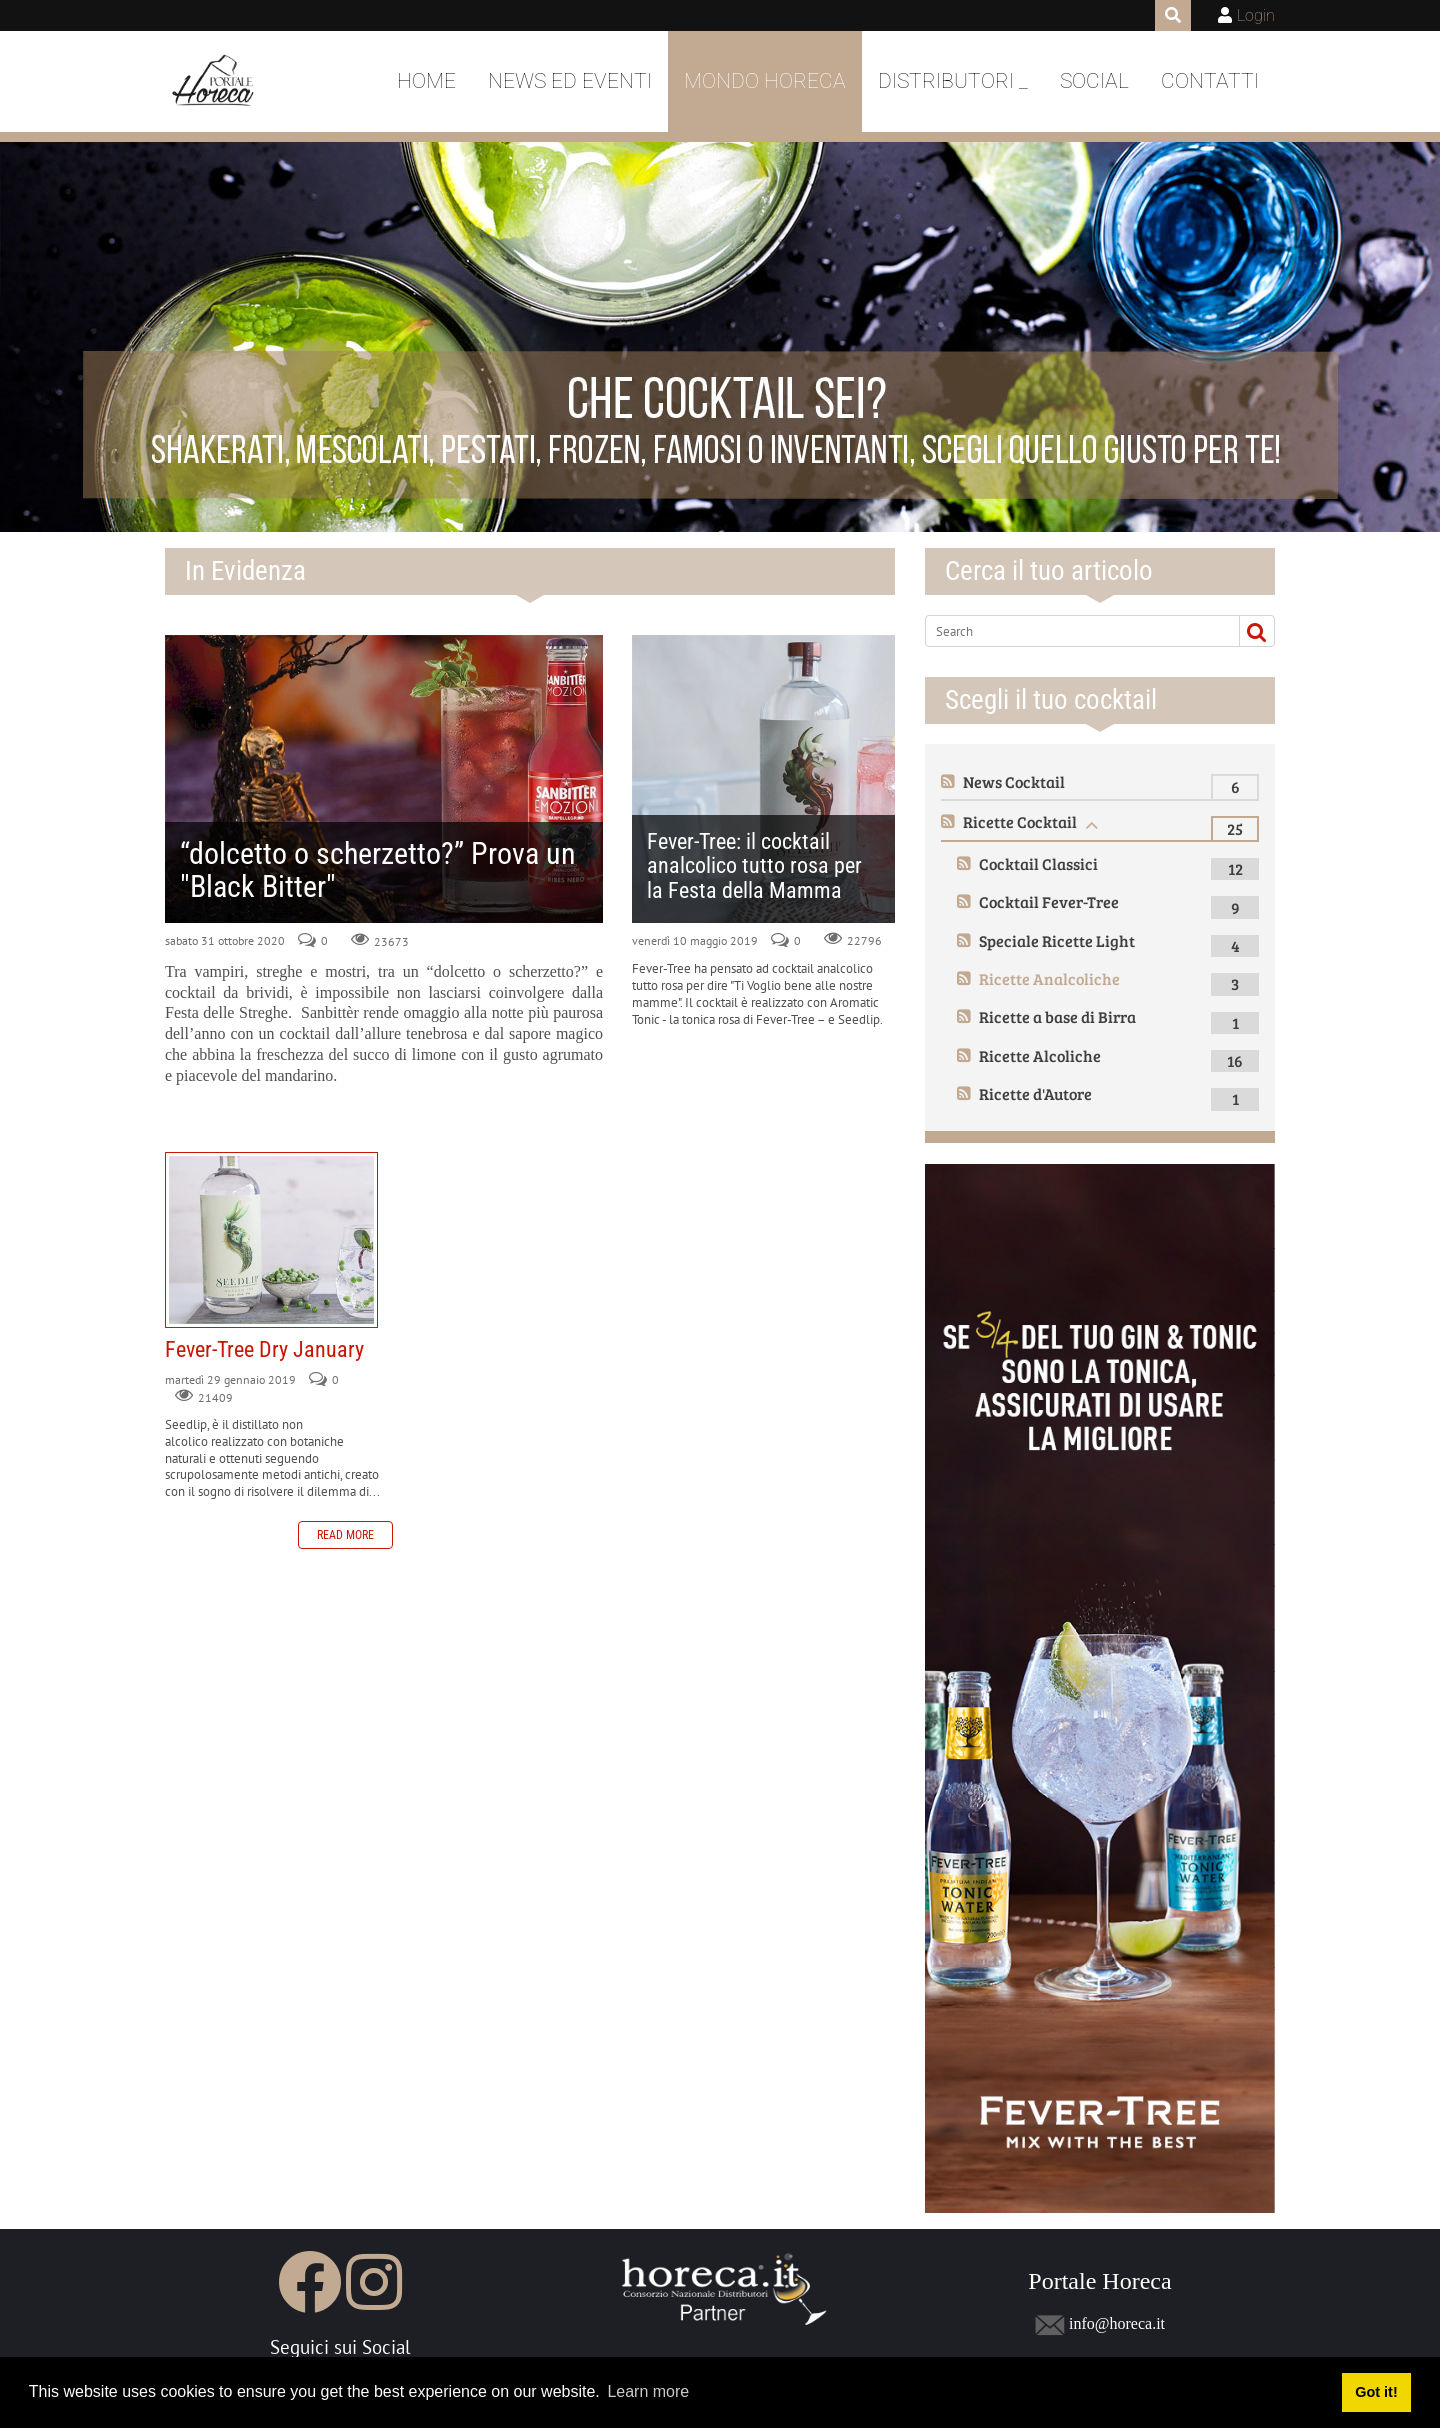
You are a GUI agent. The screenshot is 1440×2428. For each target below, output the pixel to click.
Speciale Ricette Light (1057, 940)
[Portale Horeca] (214, 82)
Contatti (1210, 81)
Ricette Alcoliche (1040, 1055)
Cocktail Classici (1038, 863)
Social (1094, 81)
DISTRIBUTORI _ (953, 81)
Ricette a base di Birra (1057, 1016)
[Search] (1074, 631)
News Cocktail (1014, 781)
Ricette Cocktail (1020, 821)
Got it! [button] (1376, 2392)
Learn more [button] (648, 2391)
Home (426, 81)
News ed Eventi (570, 81)
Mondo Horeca (765, 81)
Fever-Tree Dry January (271, 1240)
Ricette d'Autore (1035, 1093)
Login (1256, 15)
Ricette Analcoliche (1049, 978)
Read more (345, 1535)
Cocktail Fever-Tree (1049, 901)
